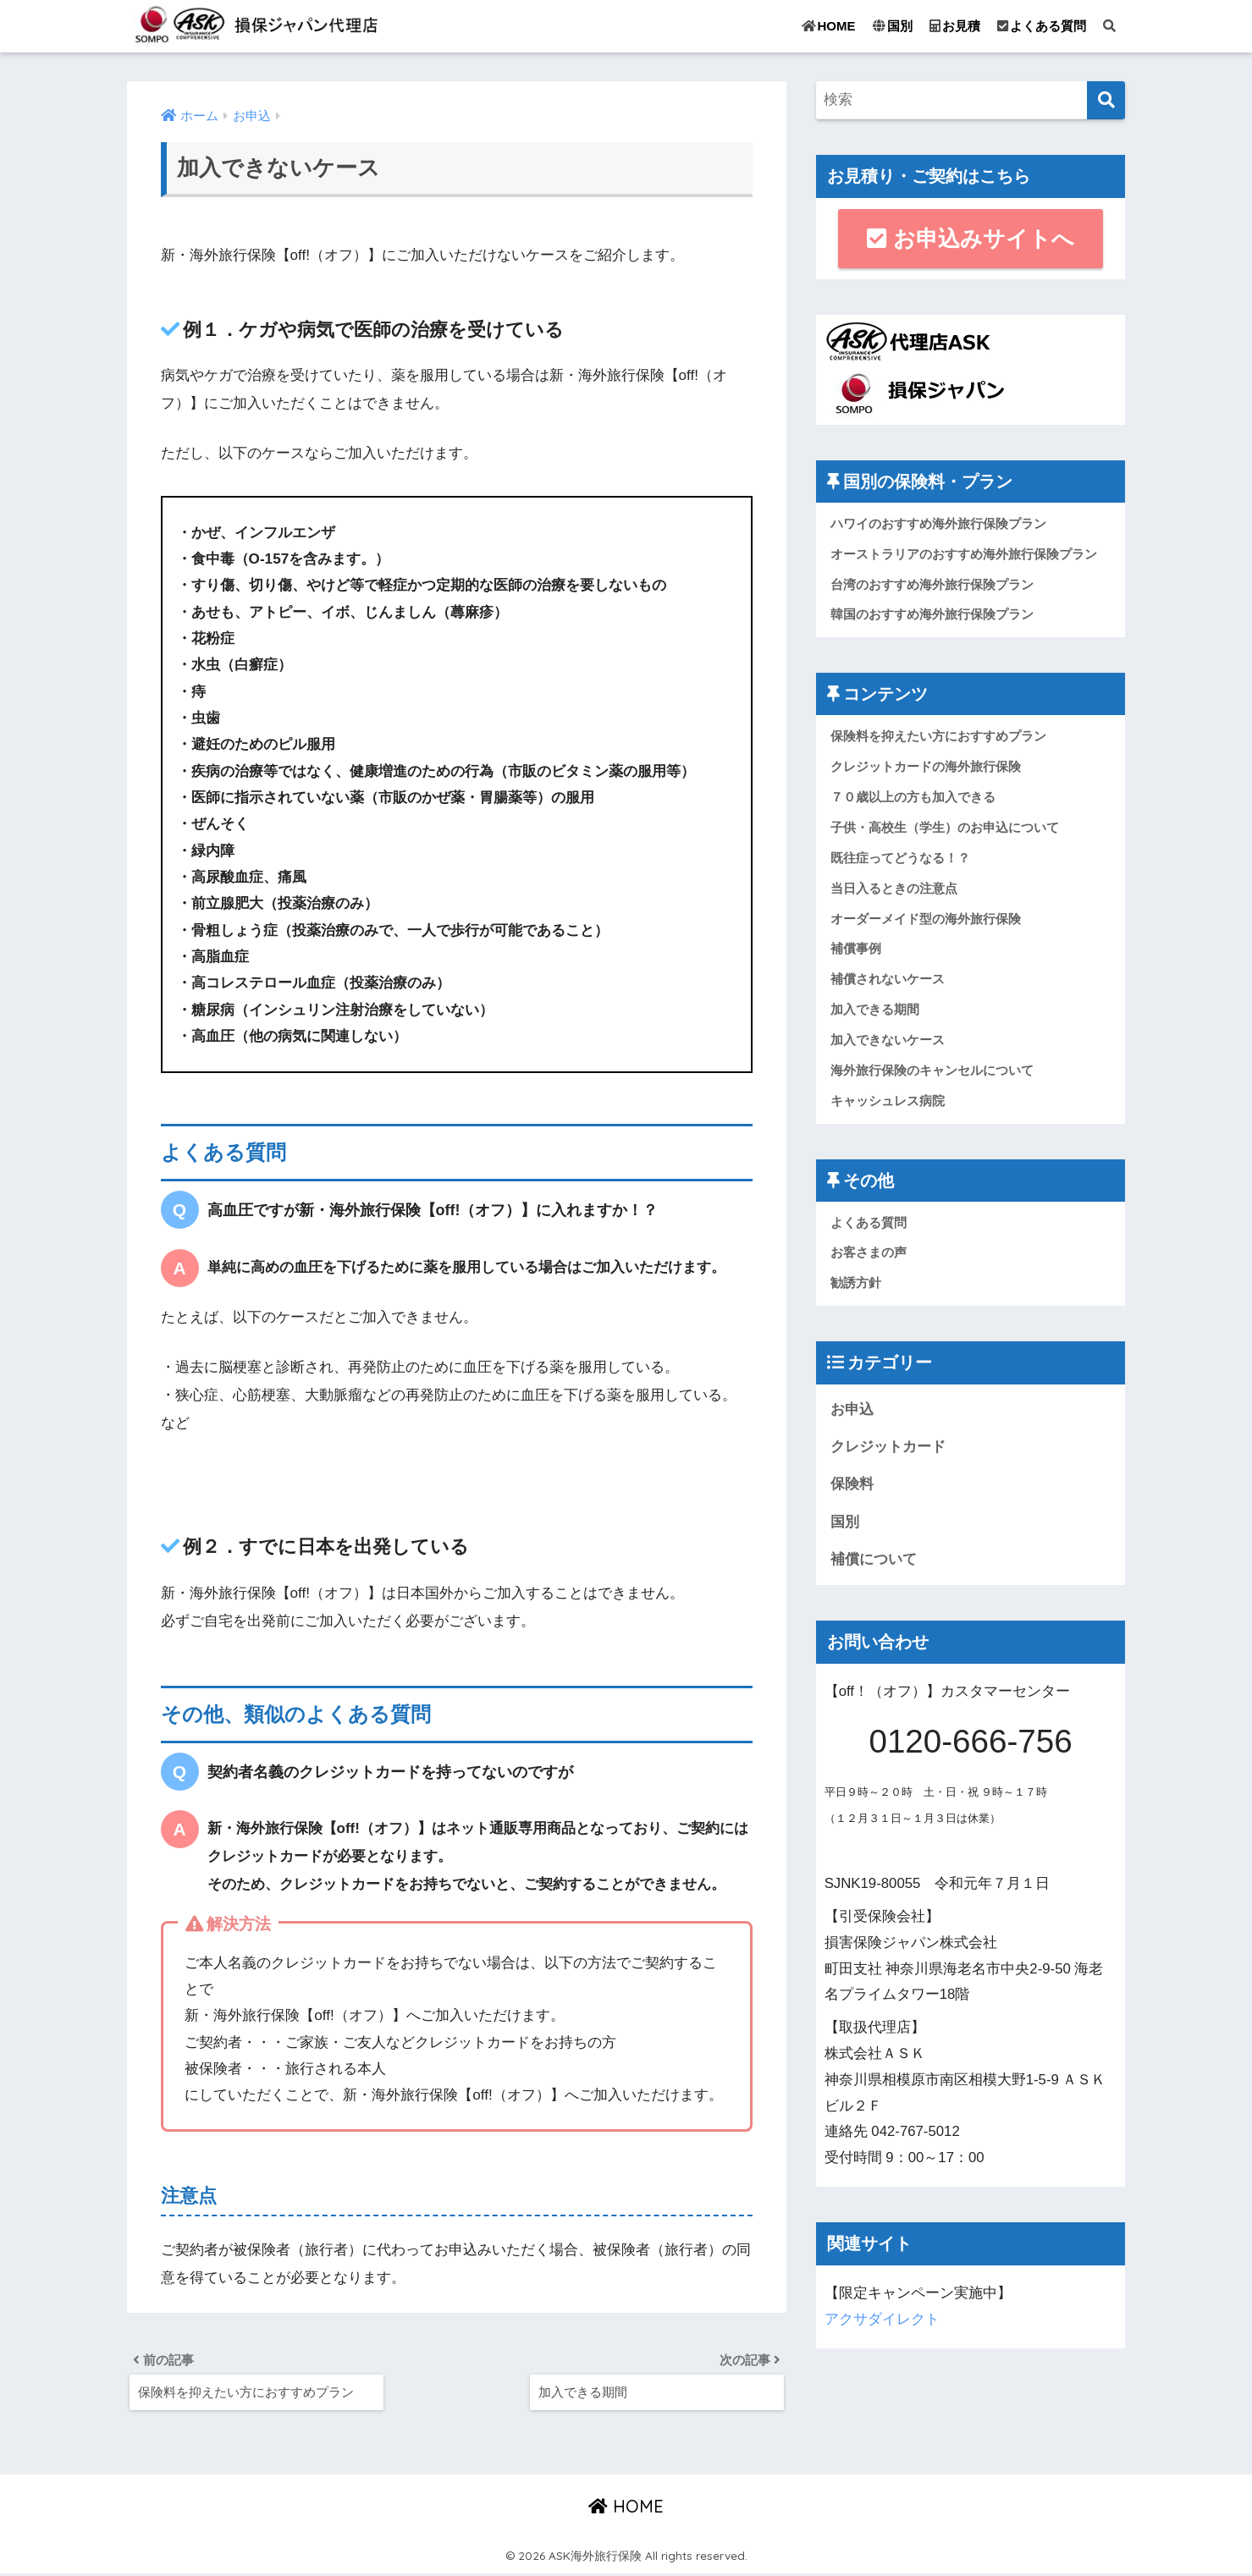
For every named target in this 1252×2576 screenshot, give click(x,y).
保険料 (852, 1491)
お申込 (852, 1416)
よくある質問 (1041, 26)
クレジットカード (888, 1454)
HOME (829, 26)
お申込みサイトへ (970, 238)
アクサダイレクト (882, 2328)
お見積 (954, 26)
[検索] (1106, 100)
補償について (873, 1568)
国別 (893, 26)
